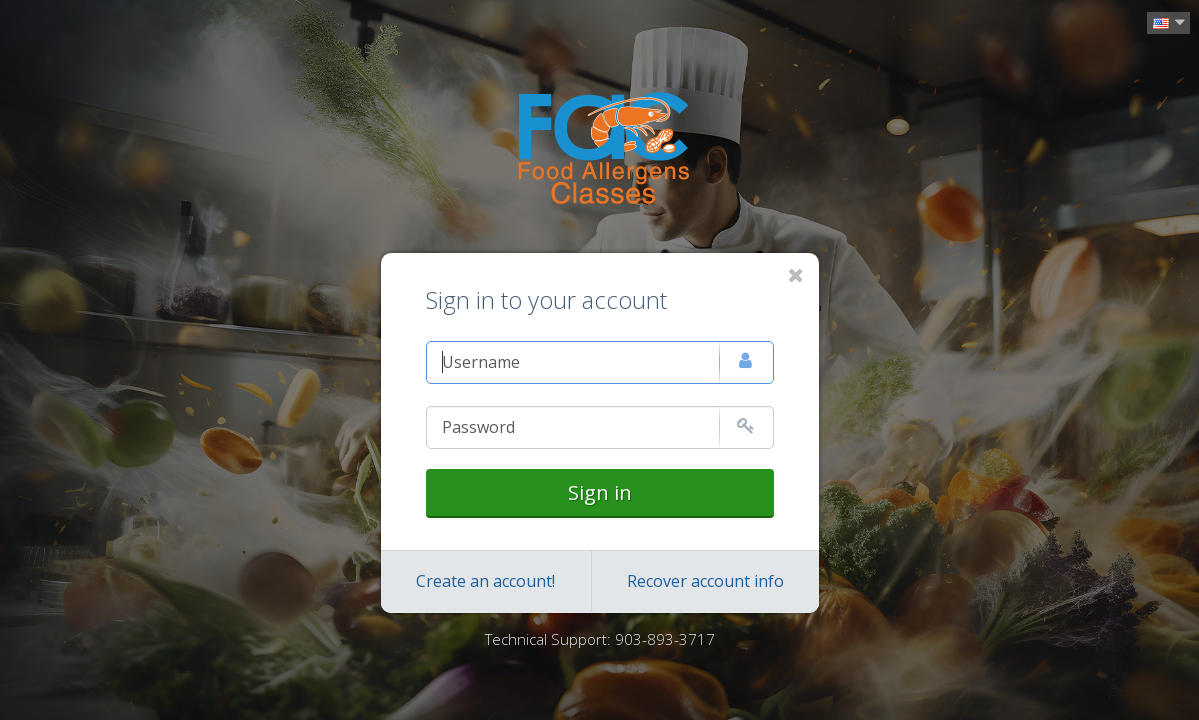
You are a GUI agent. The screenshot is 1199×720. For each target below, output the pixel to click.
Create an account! (485, 581)
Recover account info (705, 581)
